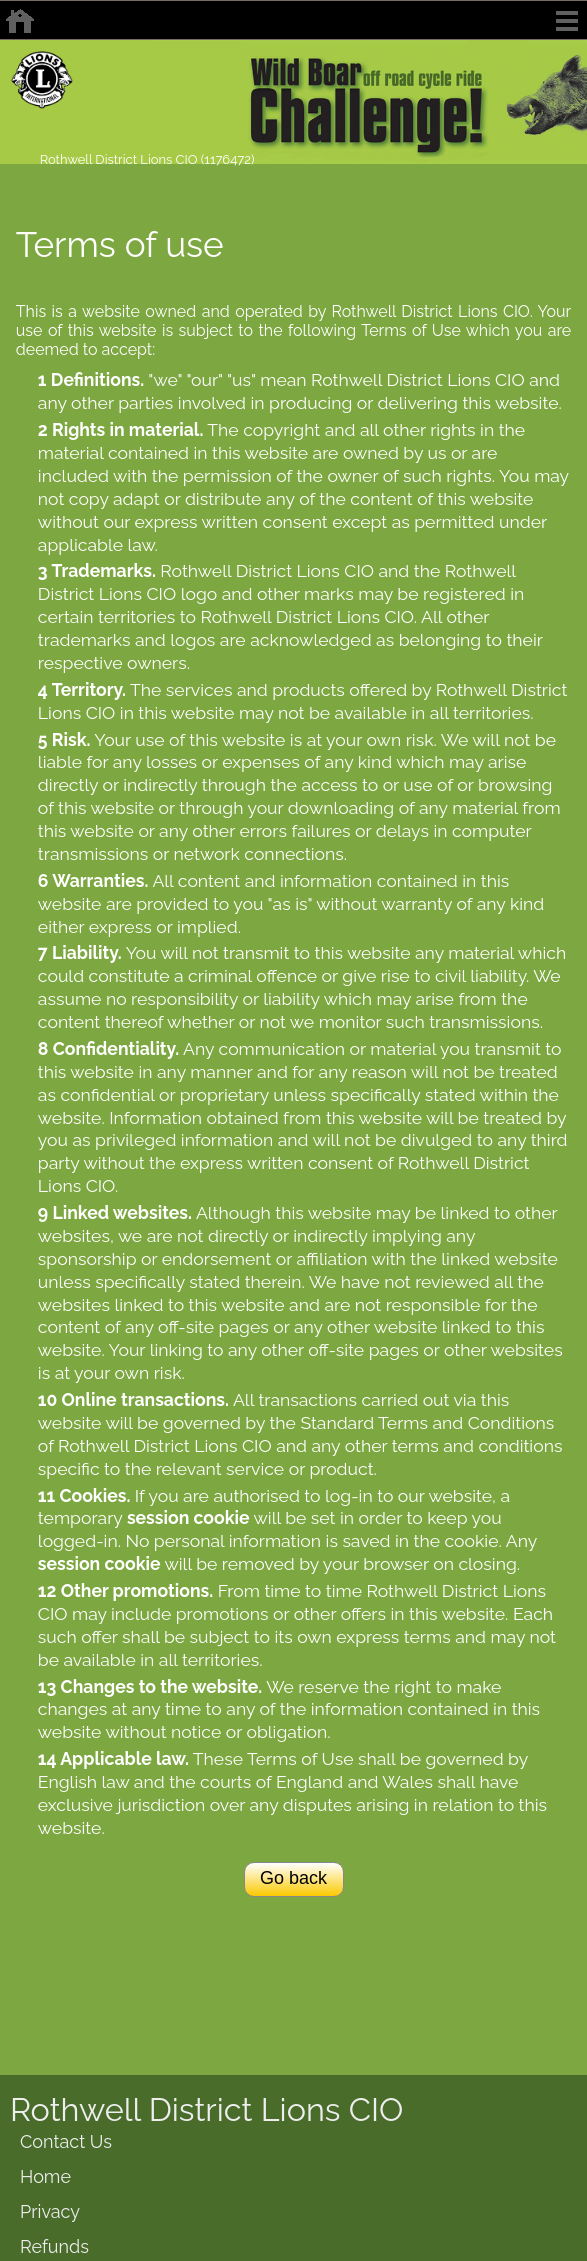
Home (45, 2176)
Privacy (50, 2211)
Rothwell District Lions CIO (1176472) (147, 159)
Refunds (54, 2246)
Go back (293, 1878)
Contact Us (66, 2141)
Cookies (92, 1495)
